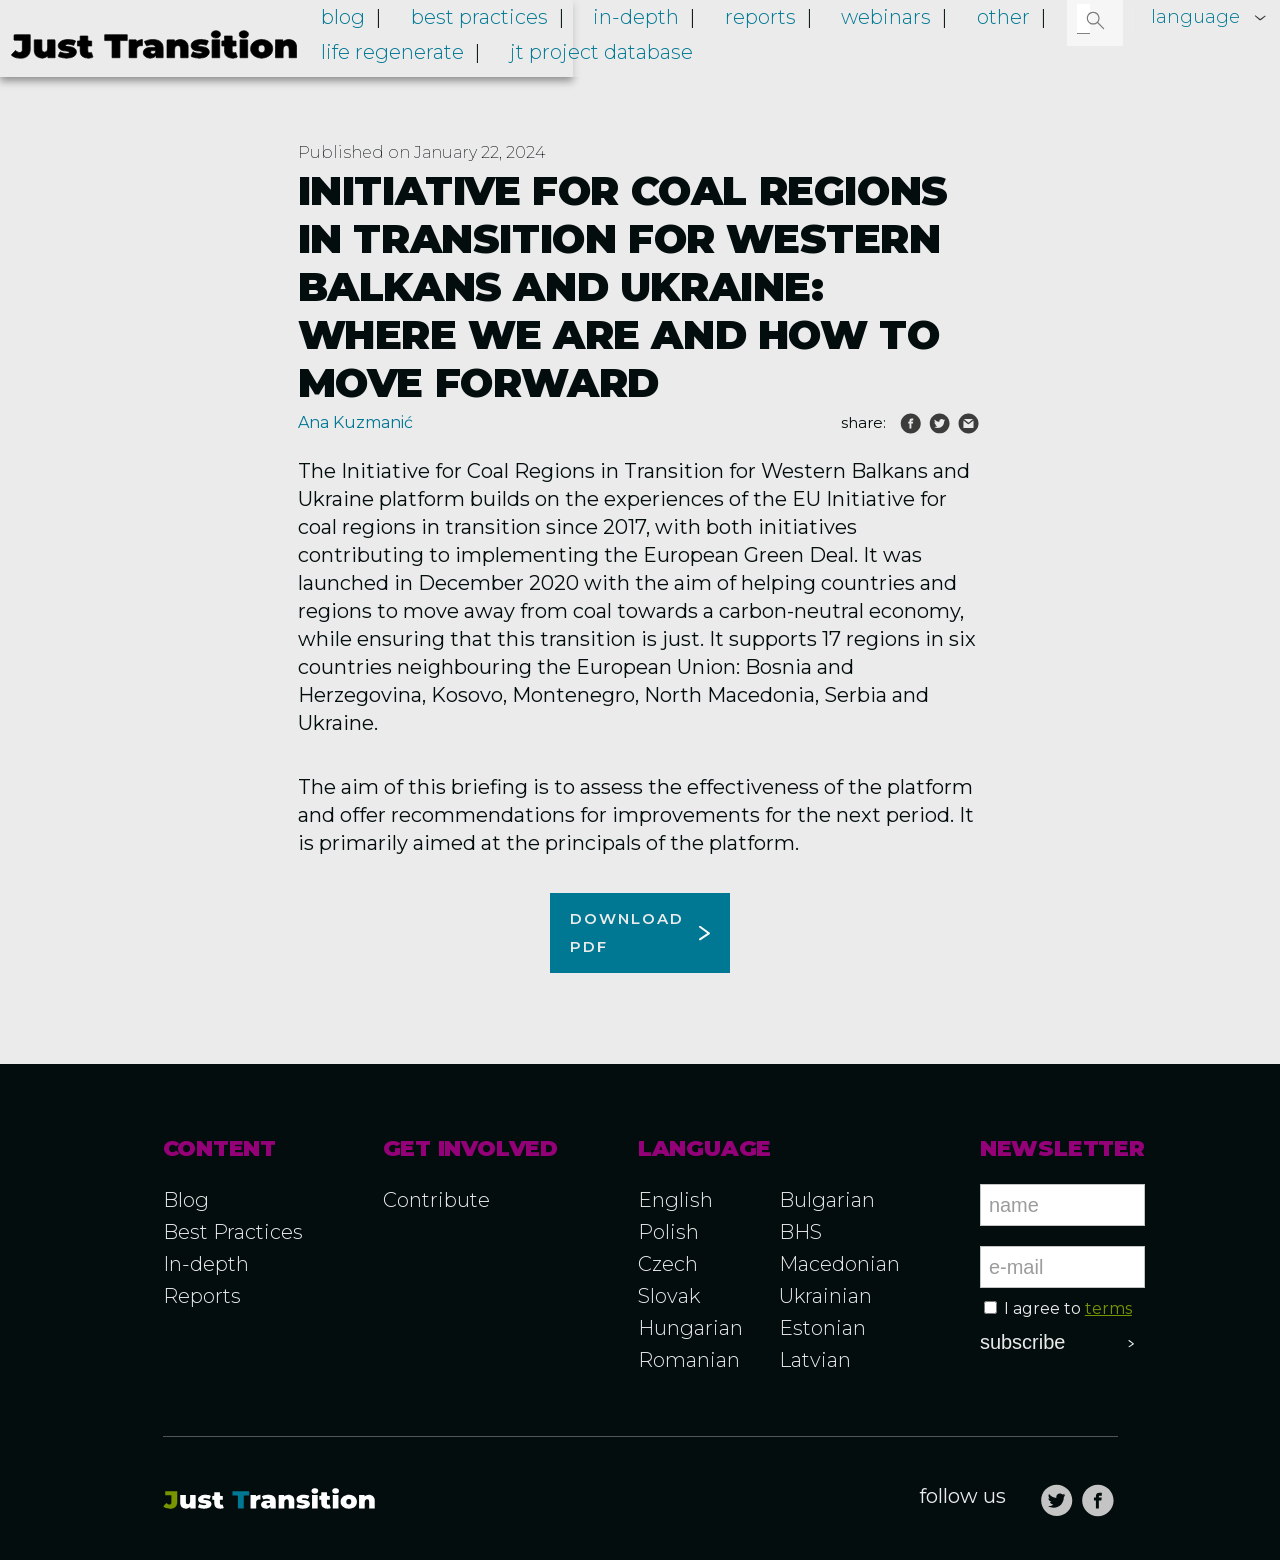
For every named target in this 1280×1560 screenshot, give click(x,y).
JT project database (728, 86)
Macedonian (839, 1264)
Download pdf (627, 932)
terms (1108, 1308)
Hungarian (690, 1328)
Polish (668, 1232)
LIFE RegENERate (541, 86)
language (1192, 17)
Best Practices (233, 1232)
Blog (492, 58)
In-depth (742, 58)
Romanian (689, 1360)
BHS (800, 1232)
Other (1044, 58)
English (675, 1200)
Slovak (669, 1296)
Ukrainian (825, 1296)
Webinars (949, 58)
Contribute (436, 1200)
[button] (1097, 20)
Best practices (606, 58)
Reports (844, 58)
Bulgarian (827, 1200)
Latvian (815, 1360)
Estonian (822, 1328)
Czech (668, 1264)
